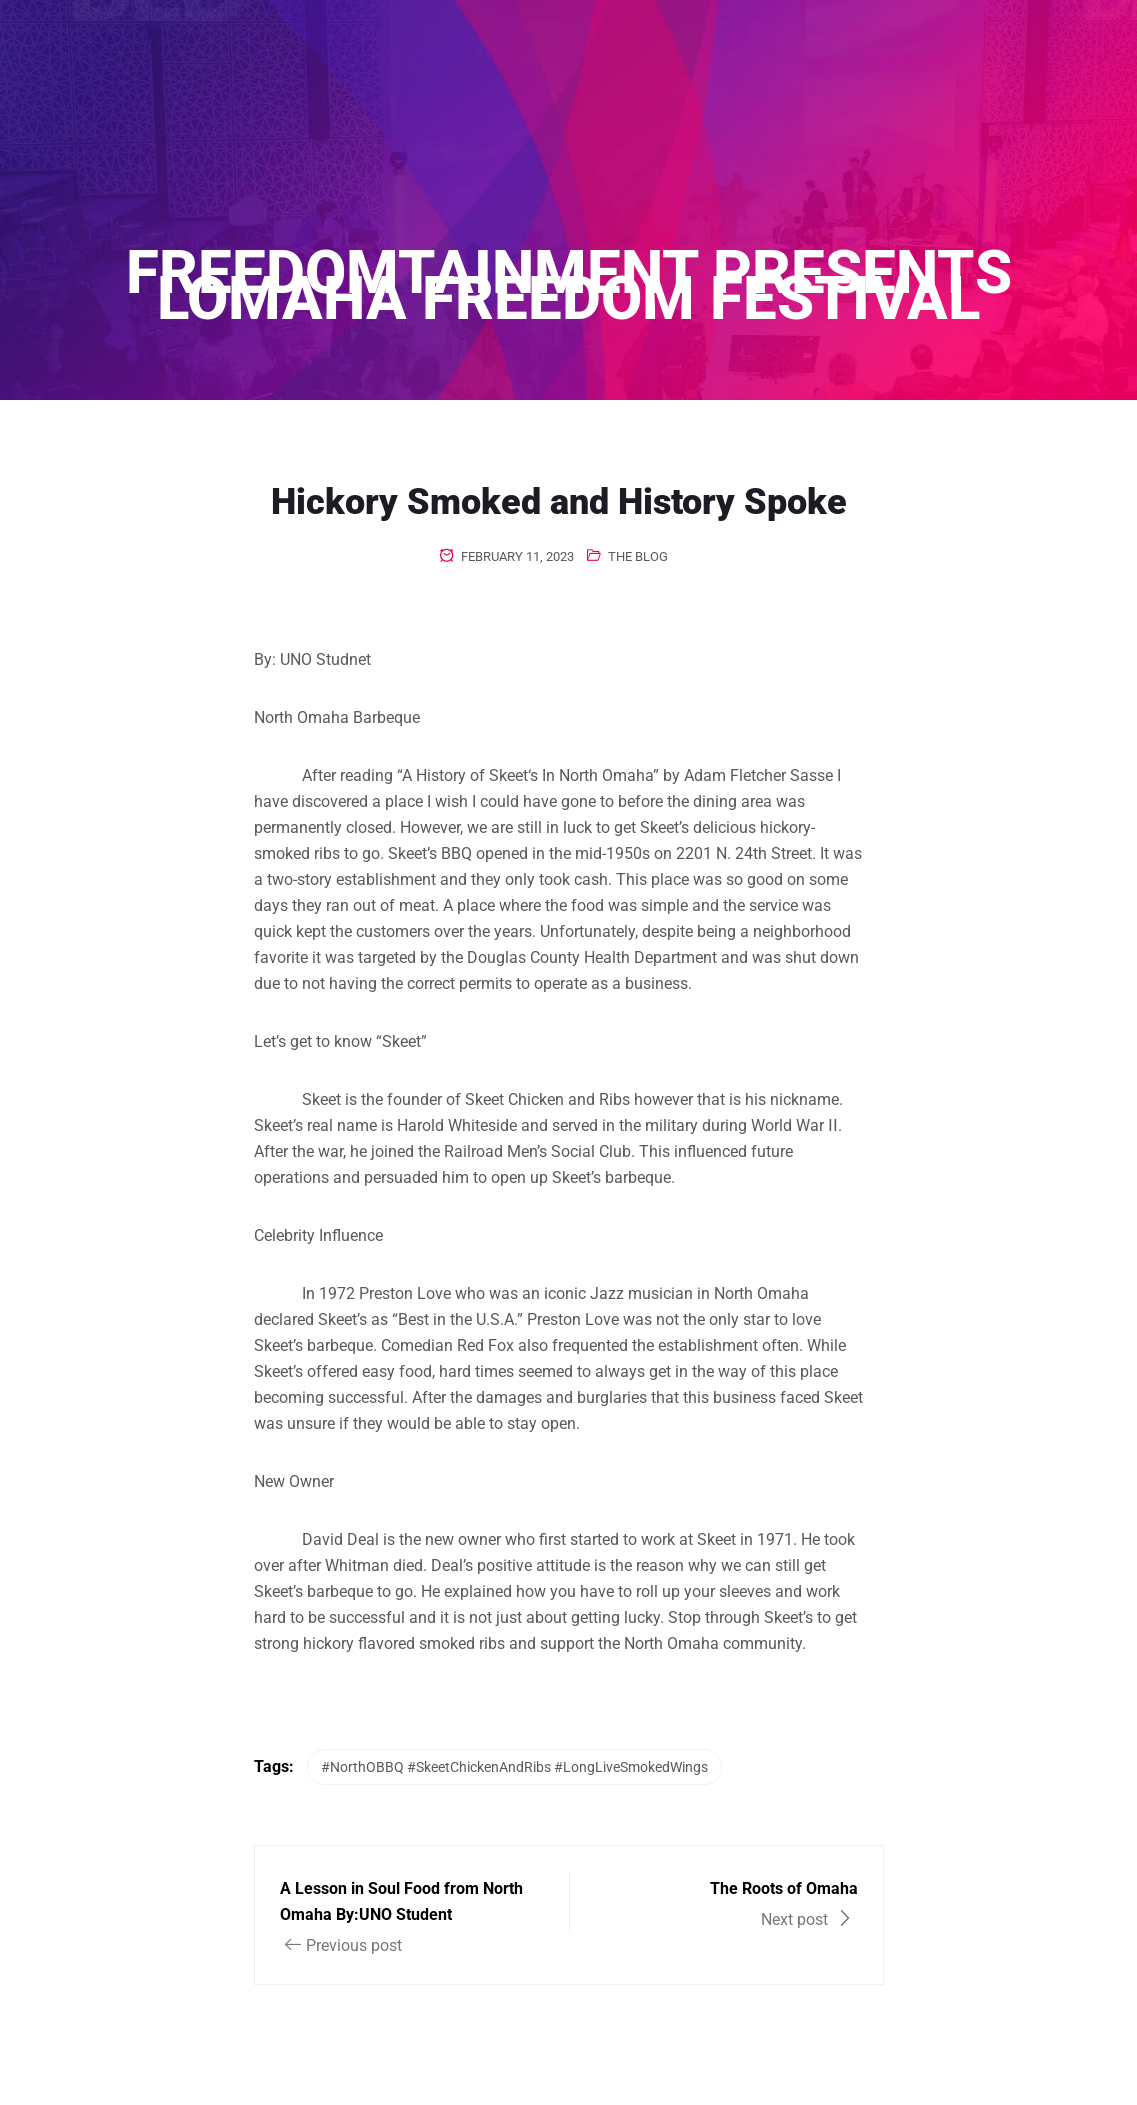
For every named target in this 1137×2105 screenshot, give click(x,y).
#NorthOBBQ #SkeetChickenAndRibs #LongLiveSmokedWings (514, 1767)
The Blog (638, 556)
